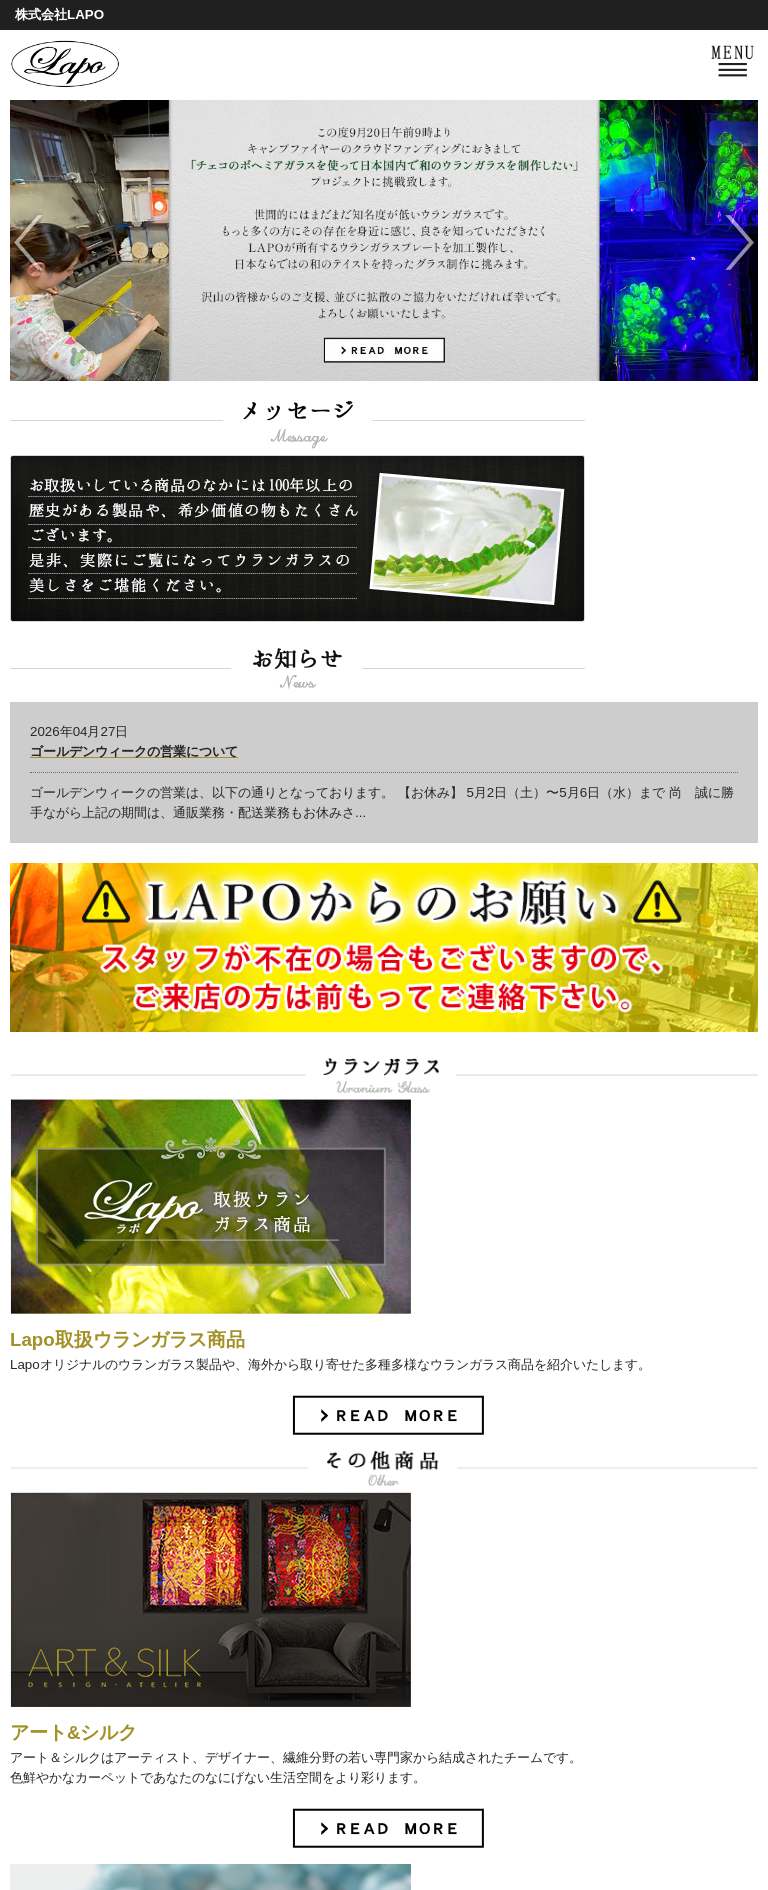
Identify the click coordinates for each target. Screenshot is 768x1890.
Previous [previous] (28, 242)
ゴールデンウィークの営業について (134, 751)
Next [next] (740, 242)
